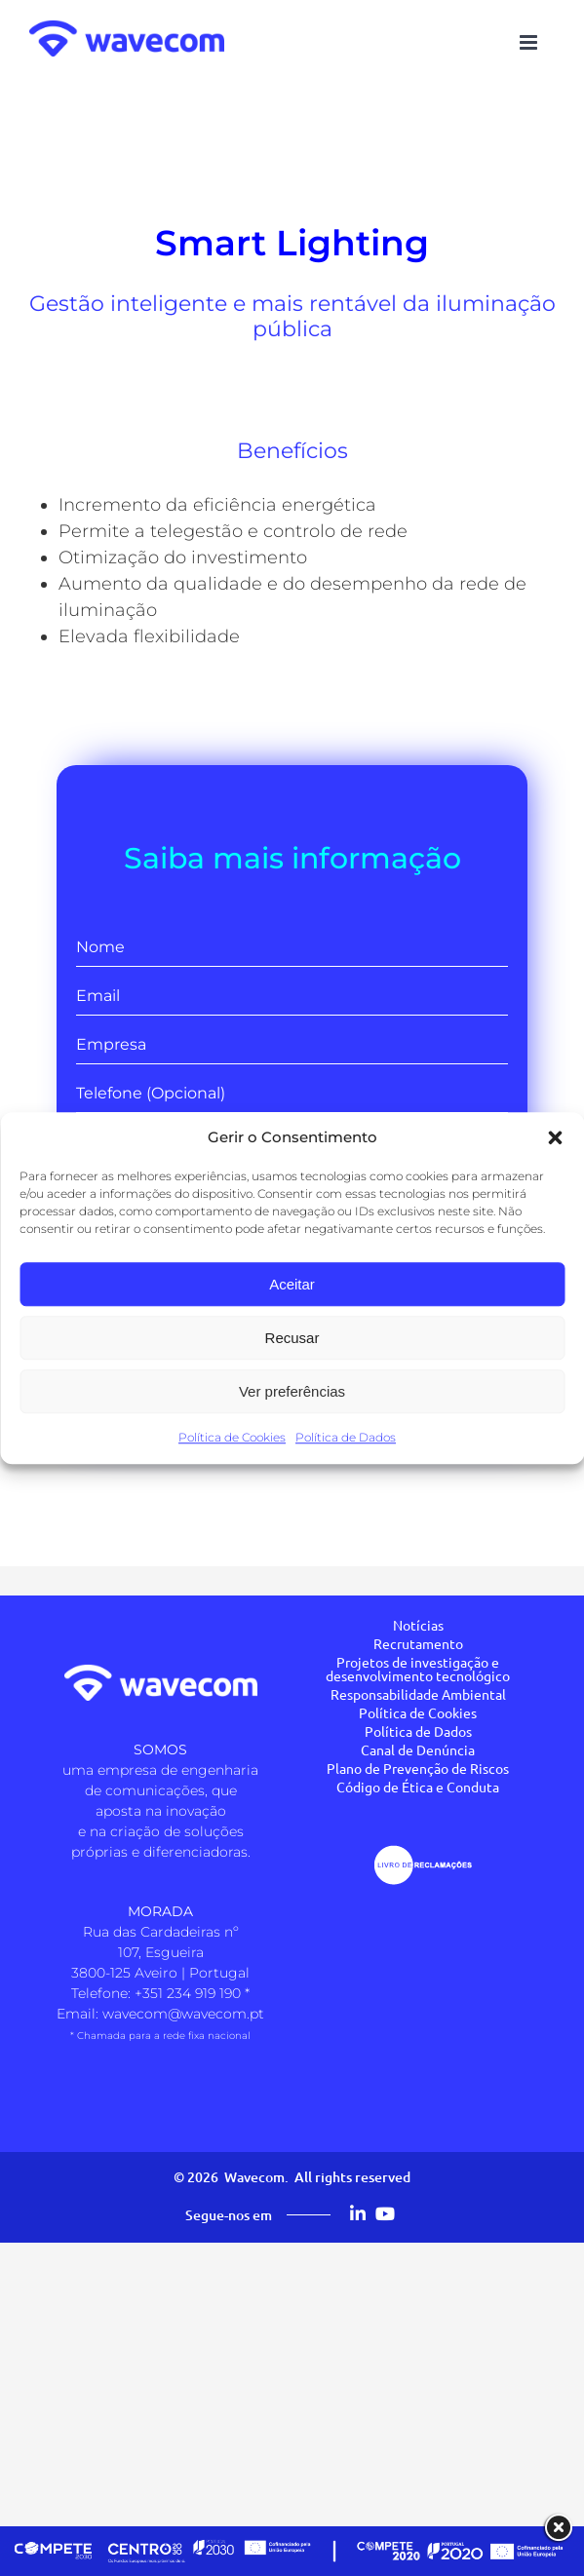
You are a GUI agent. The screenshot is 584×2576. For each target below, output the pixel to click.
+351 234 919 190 (188, 1993)
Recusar (292, 1337)
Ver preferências (292, 1391)
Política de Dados (345, 1437)
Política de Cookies (232, 1437)
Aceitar (292, 1284)
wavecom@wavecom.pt (183, 2013)
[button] (555, 1137)
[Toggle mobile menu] (530, 42)
